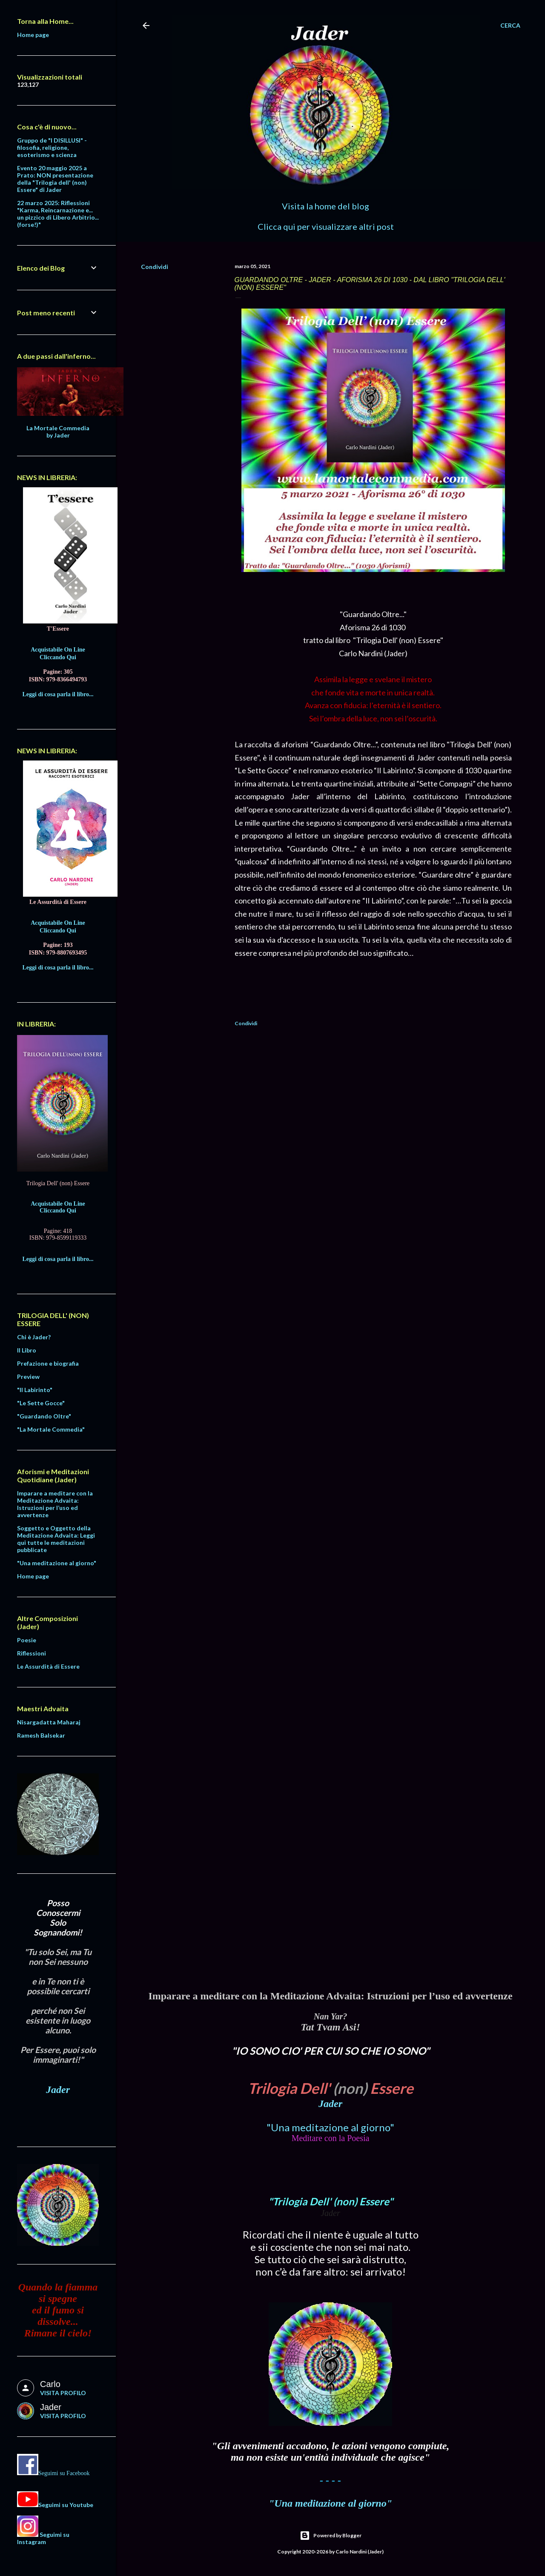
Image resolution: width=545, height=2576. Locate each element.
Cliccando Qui (58, 657)
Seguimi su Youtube (65, 2504)
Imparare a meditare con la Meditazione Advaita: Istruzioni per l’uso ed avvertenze (55, 1504)
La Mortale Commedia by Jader (57, 431)
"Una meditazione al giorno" (330, 2127)
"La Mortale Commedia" (51, 1429)
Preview (28, 1376)
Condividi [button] (154, 266)
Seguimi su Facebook (64, 2473)
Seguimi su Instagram (43, 2538)
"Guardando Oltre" (44, 1416)
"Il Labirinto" (34, 1389)
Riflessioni (31, 1653)
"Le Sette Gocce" (41, 1403)
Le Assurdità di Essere (48, 1666)
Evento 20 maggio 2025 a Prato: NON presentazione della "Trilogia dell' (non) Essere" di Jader (55, 178)
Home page (33, 34)
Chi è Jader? (34, 1337)
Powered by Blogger (330, 2535)
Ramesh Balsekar (41, 1735)
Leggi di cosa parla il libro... (58, 694)
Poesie (26, 1640)
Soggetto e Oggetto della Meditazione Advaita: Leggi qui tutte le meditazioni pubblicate (56, 1538)
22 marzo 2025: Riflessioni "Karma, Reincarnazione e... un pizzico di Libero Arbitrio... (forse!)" (58, 213)
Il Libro (26, 1350)
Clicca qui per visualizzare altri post (326, 226)
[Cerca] (510, 25)
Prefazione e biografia (48, 1363)
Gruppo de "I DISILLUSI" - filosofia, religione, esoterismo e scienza (52, 147)
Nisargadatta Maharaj (48, 1722)
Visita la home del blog (325, 206)
